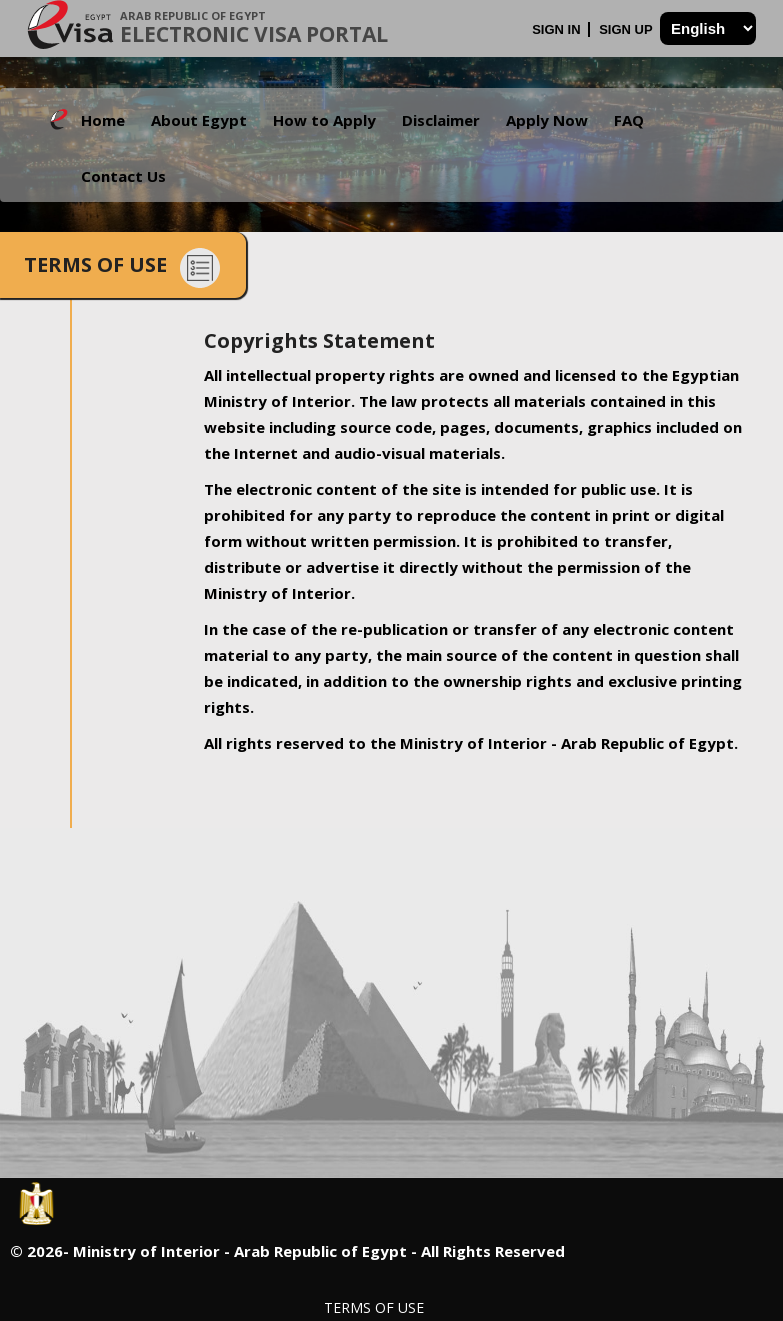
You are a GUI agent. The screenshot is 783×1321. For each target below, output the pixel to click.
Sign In (558, 29)
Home (103, 120)
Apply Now (547, 120)
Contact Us (123, 176)
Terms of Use (374, 1307)
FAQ (629, 120)
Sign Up (627, 29)
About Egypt (199, 120)
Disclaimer (441, 120)
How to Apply (324, 120)
